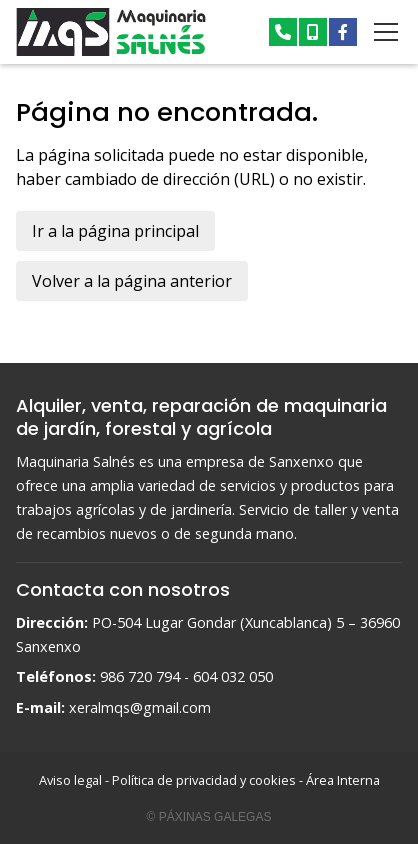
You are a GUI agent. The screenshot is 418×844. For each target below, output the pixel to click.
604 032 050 (233, 676)
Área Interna (343, 780)
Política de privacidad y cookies (204, 780)
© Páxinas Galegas (209, 817)
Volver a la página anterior (132, 281)
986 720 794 (140, 676)
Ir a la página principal (115, 231)
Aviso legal (70, 780)
